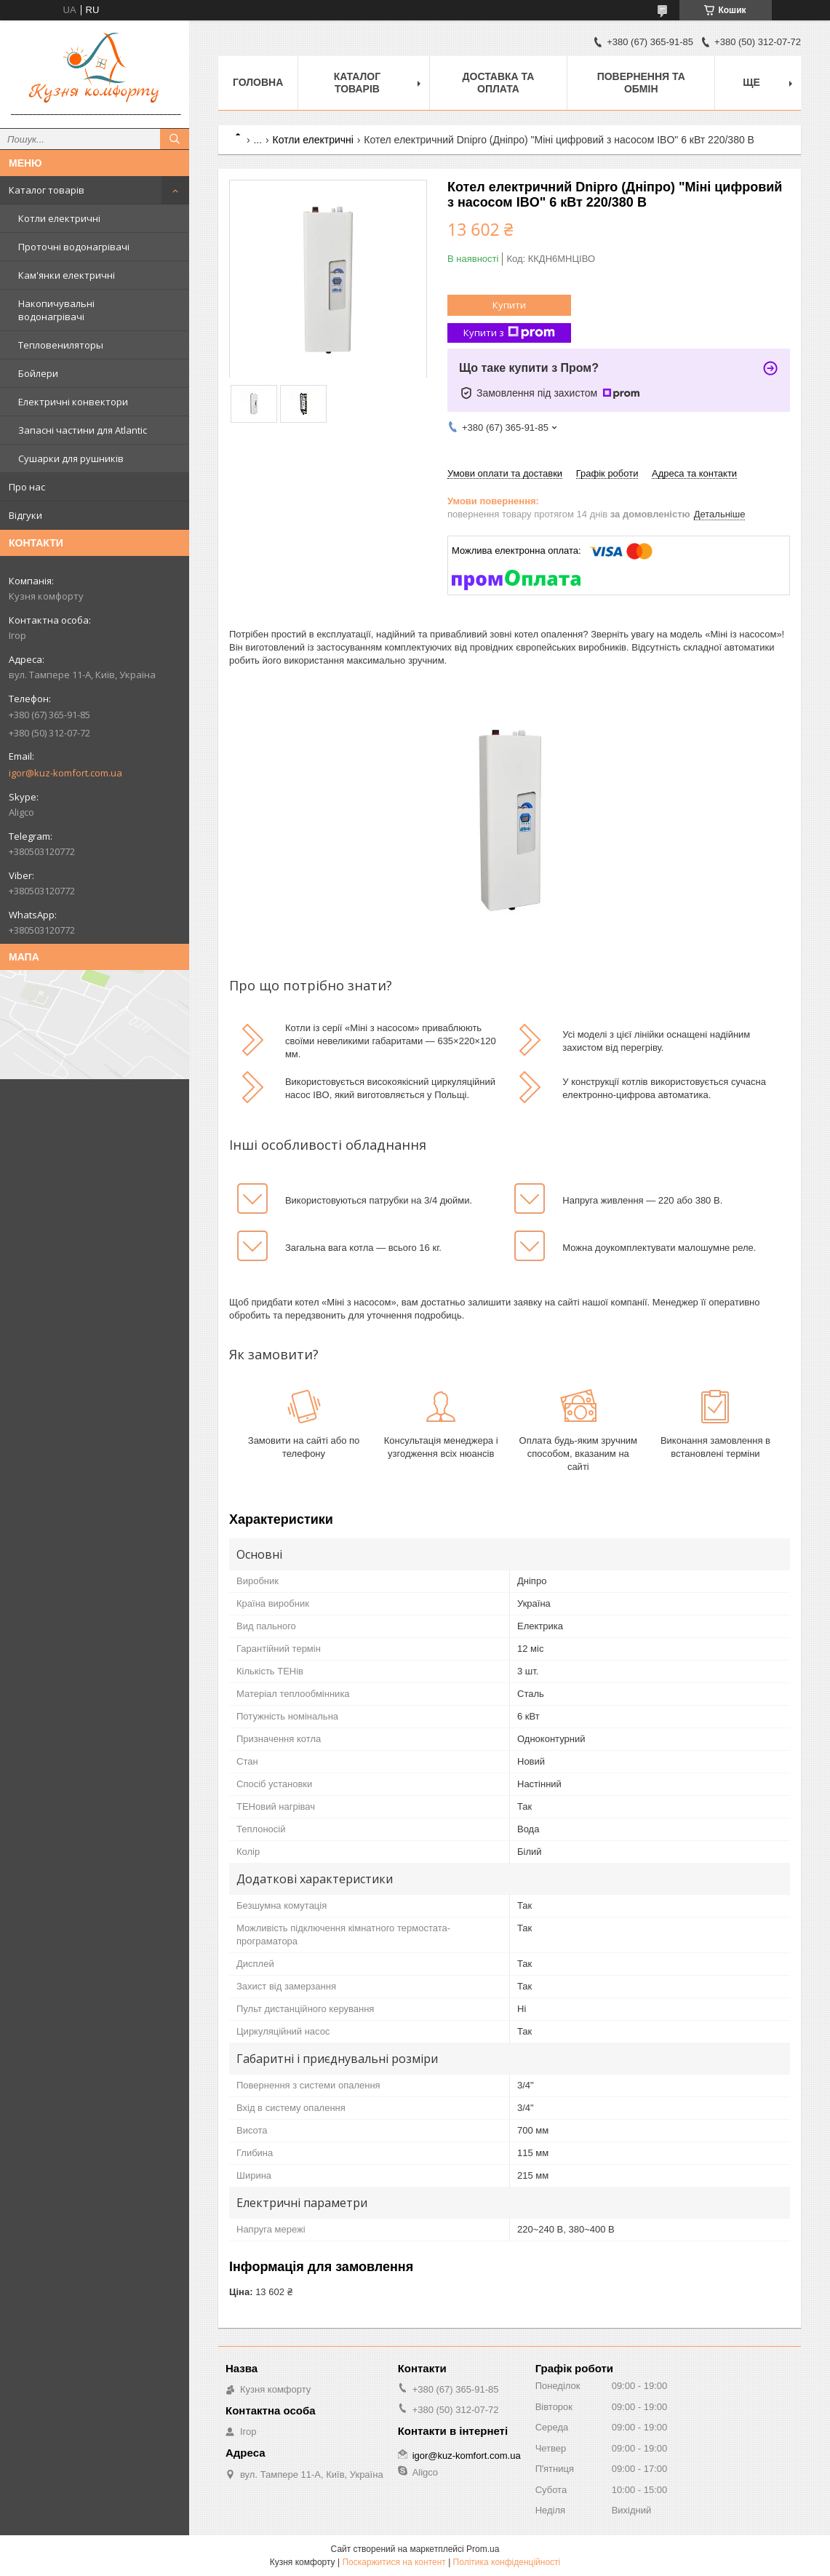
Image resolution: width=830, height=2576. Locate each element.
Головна (258, 82)
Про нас (27, 486)
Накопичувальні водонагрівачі (56, 310)
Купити (509, 304)
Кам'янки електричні (66, 275)
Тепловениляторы (60, 344)
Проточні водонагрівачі (73, 246)
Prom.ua (482, 2549)
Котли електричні (59, 218)
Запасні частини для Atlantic (82, 430)
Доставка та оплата (499, 83)
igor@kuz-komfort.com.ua (65, 772)
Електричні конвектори (73, 401)
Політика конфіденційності (507, 2562)
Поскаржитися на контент (393, 2562)
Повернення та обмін (641, 83)
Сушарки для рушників (71, 458)
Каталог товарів (46, 189)
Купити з (509, 333)
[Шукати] (174, 139)
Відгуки (25, 515)
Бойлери (38, 373)
